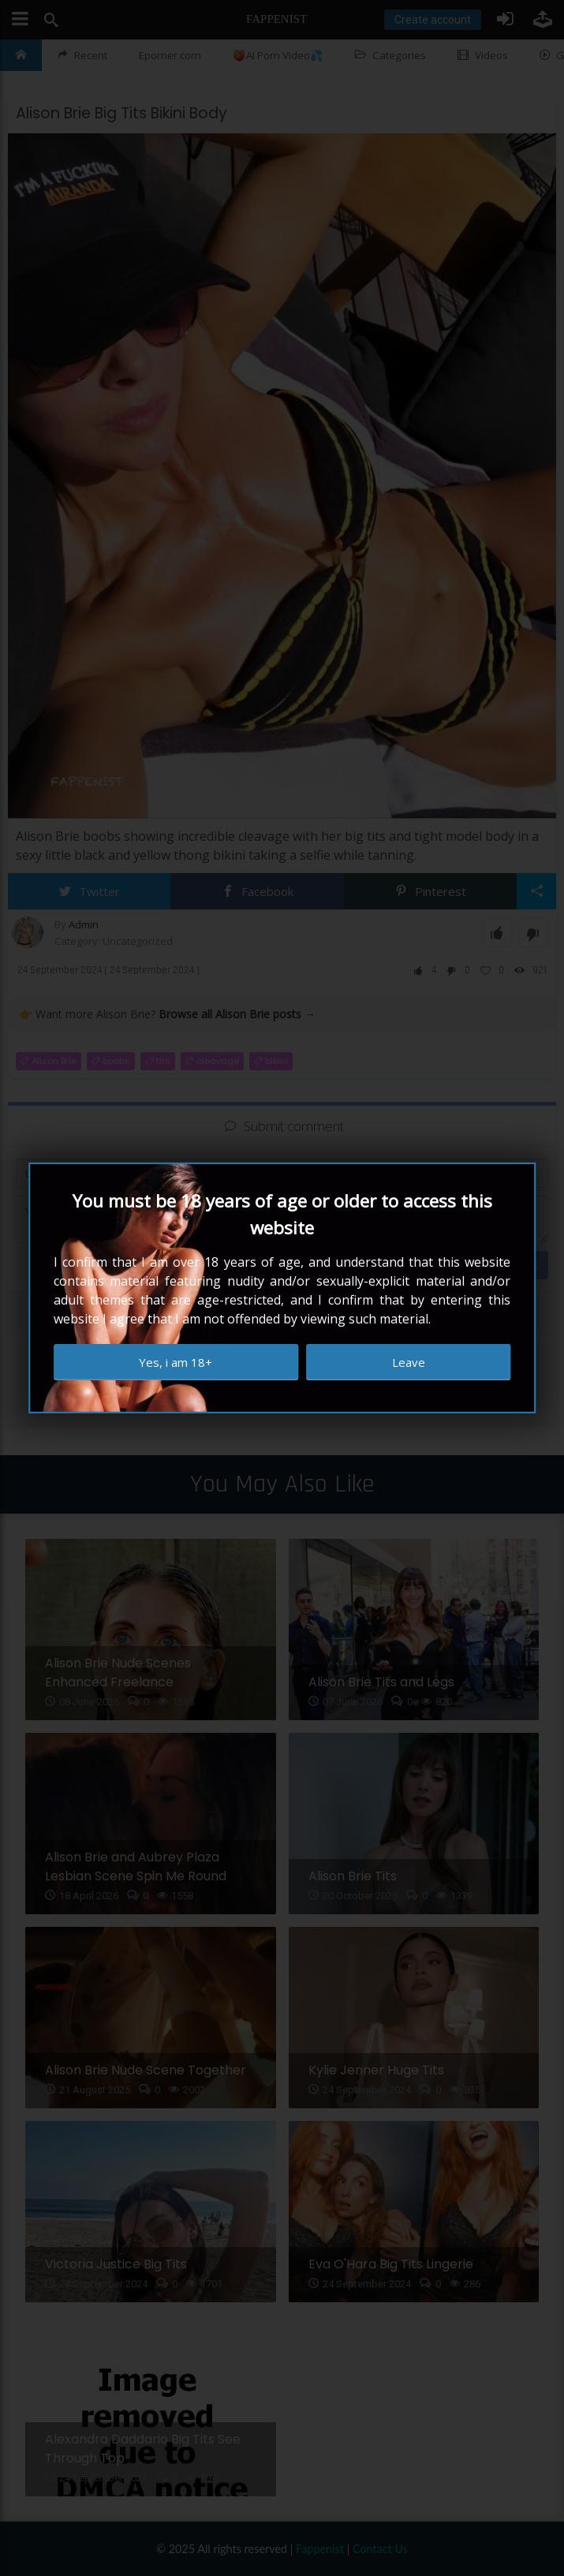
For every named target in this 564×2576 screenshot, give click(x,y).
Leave (408, 1362)
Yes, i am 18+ (175, 1362)
